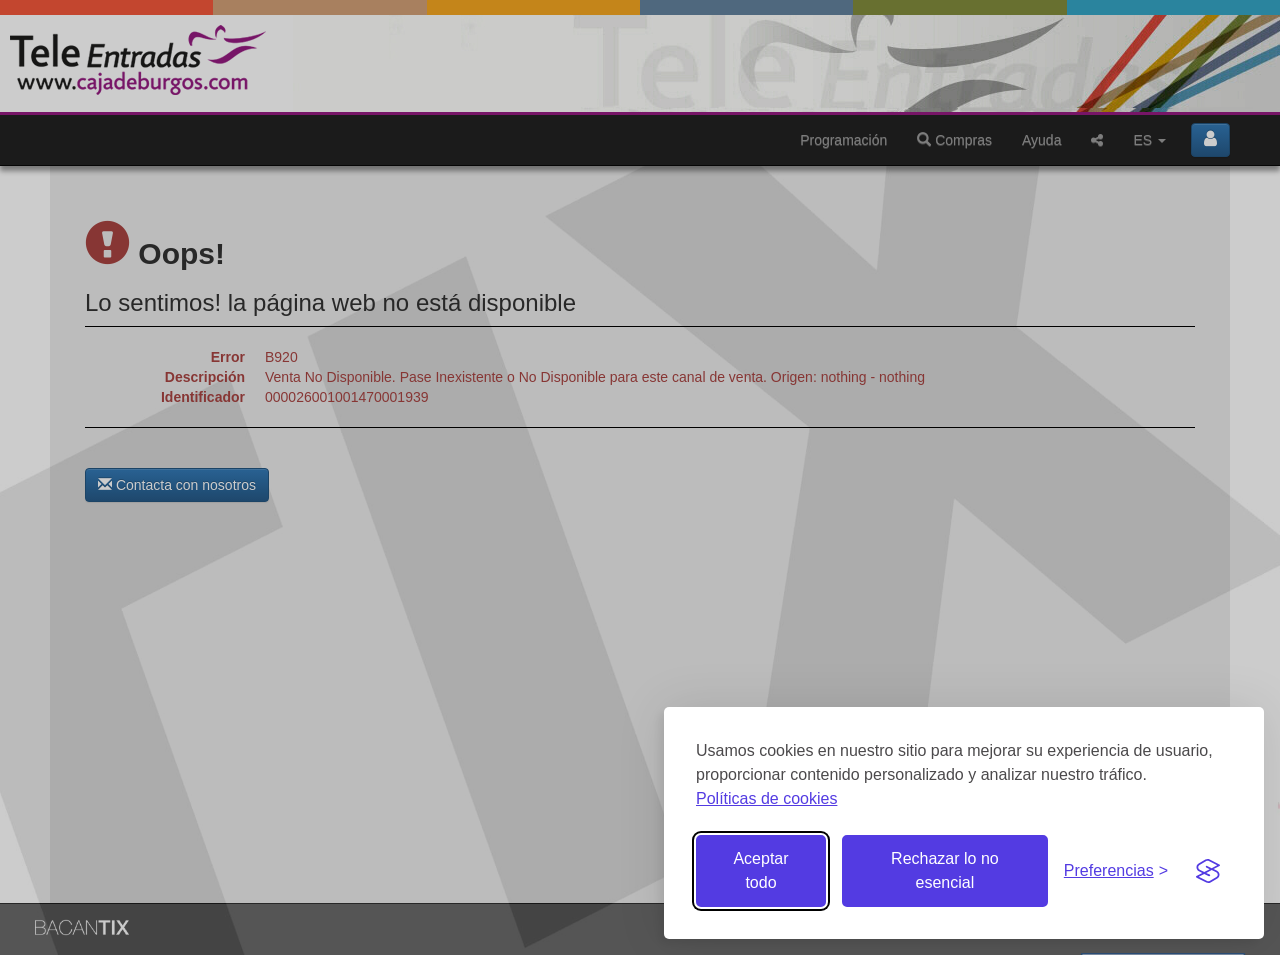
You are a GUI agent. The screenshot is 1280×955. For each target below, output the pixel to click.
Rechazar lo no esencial (945, 870)
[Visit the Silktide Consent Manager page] (1208, 871)
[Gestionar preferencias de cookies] (1116, 871)
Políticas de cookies (766, 798)
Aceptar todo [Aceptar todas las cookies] (760, 870)
